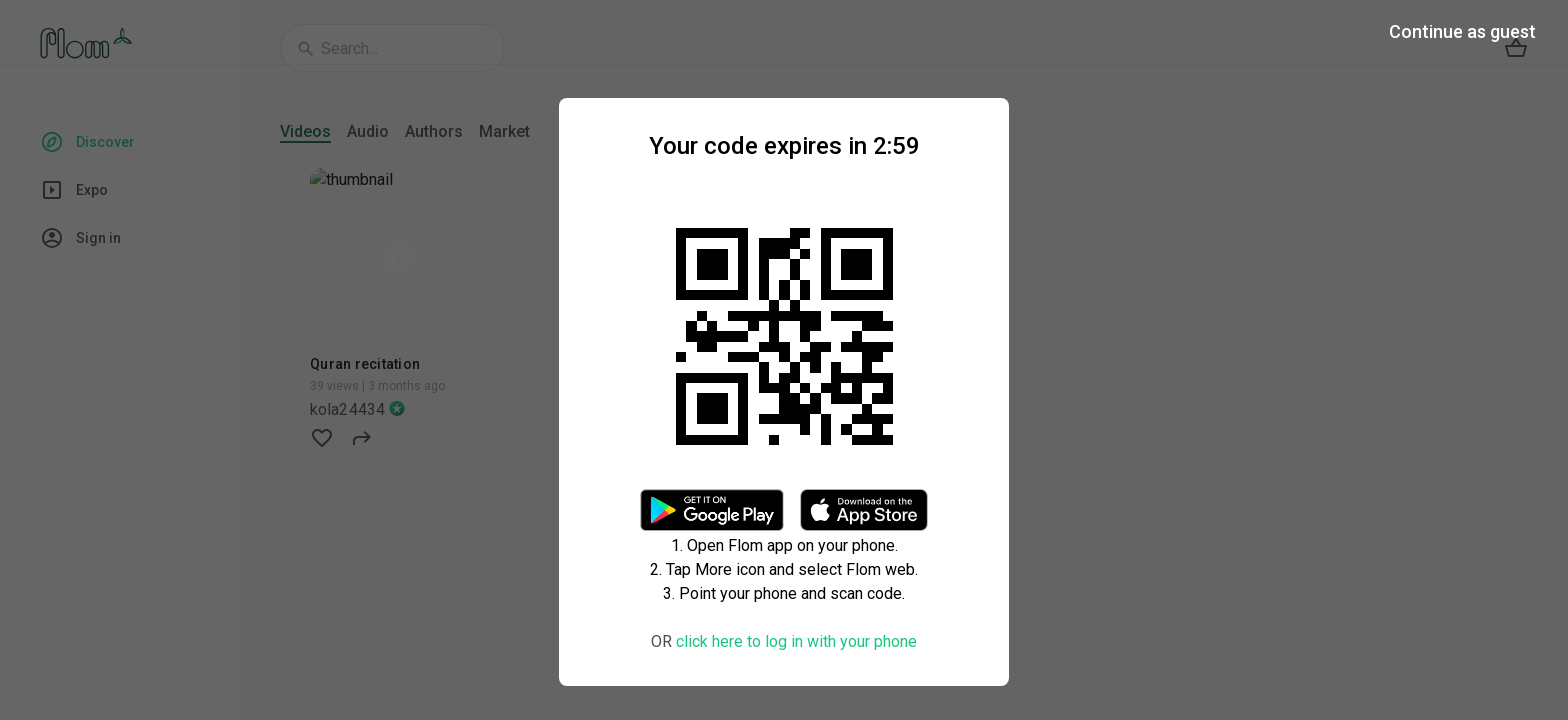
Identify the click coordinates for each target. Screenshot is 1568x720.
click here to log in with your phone (796, 641)
